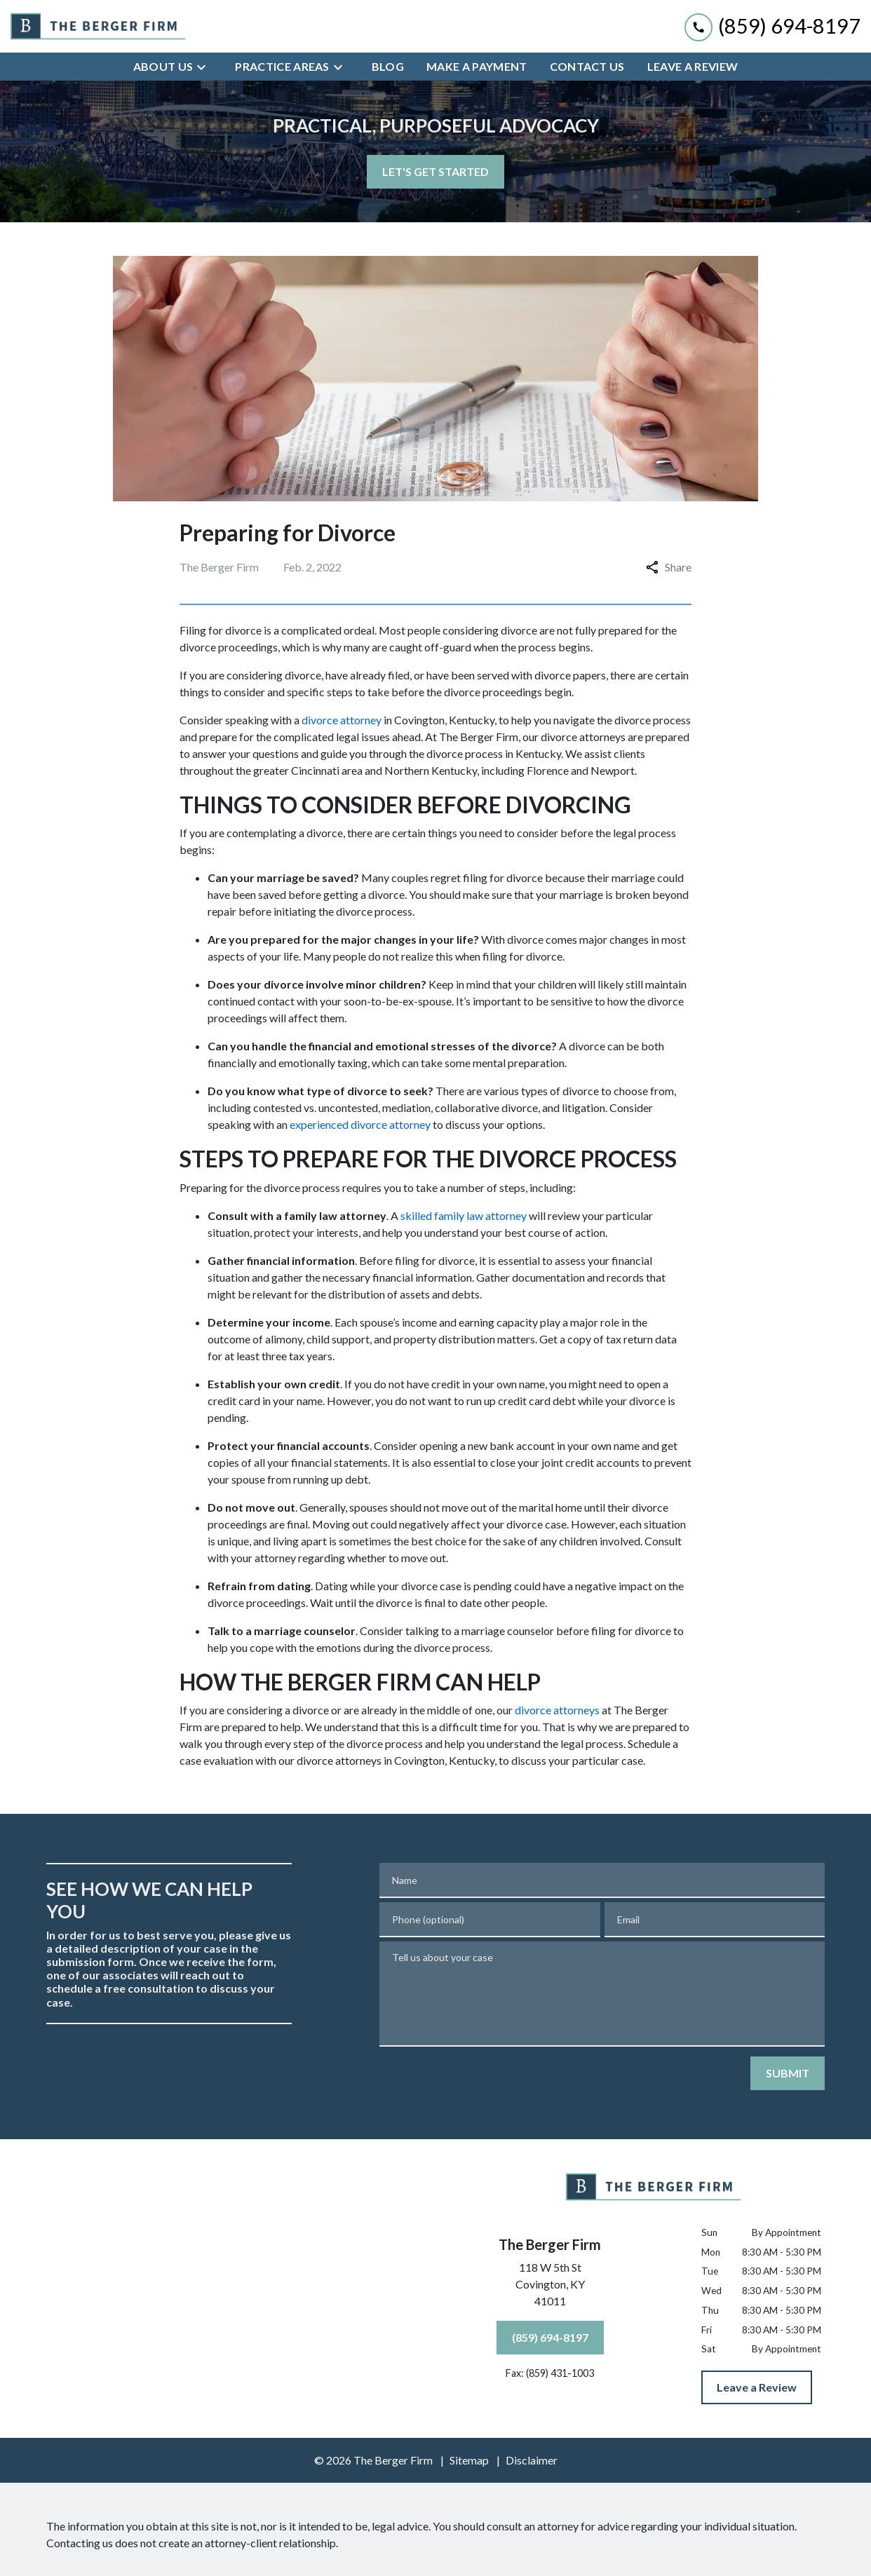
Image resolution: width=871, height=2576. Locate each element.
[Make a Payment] (476, 67)
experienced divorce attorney (360, 1124)
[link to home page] (98, 27)
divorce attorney (342, 719)
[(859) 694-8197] (550, 2337)
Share (668, 567)
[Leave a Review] (756, 2387)
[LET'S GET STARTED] (435, 172)
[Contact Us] (587, 67)
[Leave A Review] (692, 67)
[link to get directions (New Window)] (550, 2287)
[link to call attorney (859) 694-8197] (772, 26)
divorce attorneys (557, 1709)
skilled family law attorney (463, 1215)
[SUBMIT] (787, 2073)
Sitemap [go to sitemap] (469, 2460)
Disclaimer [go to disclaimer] (532, 2460)
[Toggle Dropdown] (205, 66)
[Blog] (388, 67)
